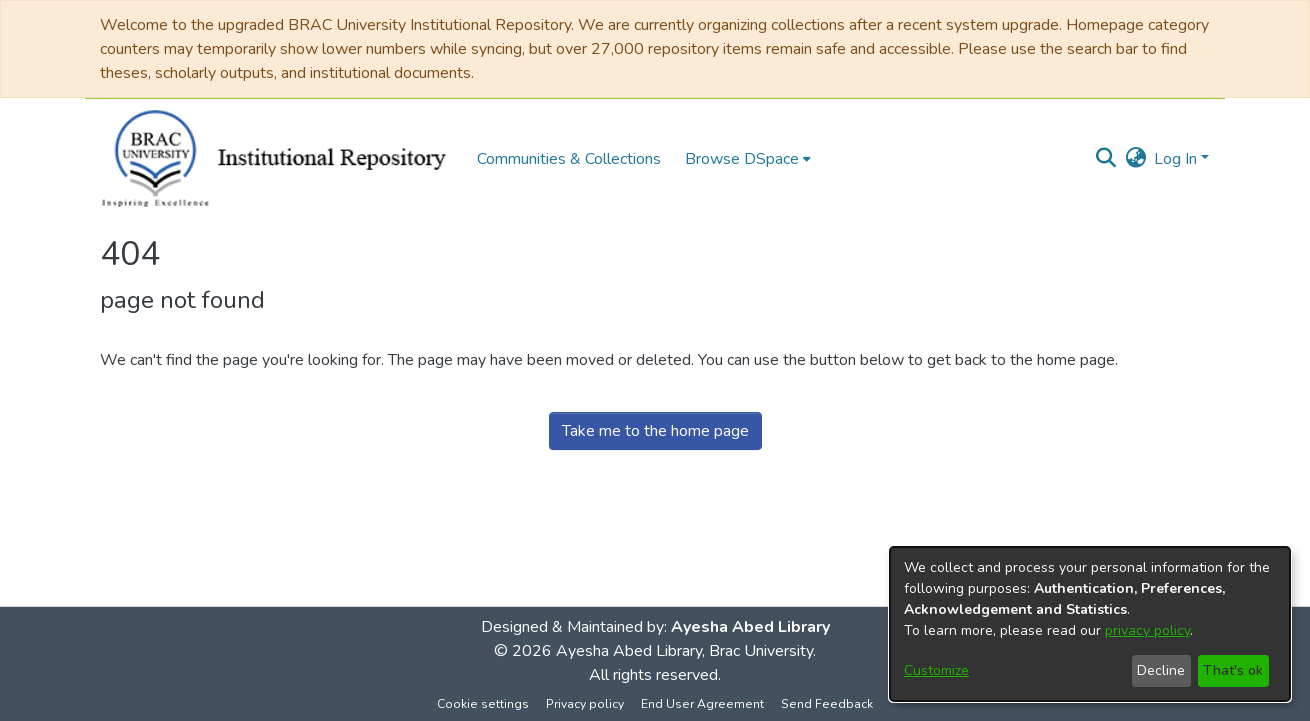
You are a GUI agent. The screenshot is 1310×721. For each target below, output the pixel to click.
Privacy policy (585, 704)
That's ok (1233, 670)
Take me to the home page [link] (655, 431)
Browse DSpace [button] (742, 159)
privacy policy (1147, 630)
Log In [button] (1177, 159)
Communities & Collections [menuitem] (569, 159)
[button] (1105, 159)
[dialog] (1090, 624)
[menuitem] (748, 159)
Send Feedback (827, 704)
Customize (936, 670)
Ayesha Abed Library (750, 627)
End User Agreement (702, 704)
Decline (1161, 670)
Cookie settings (483, 704)
